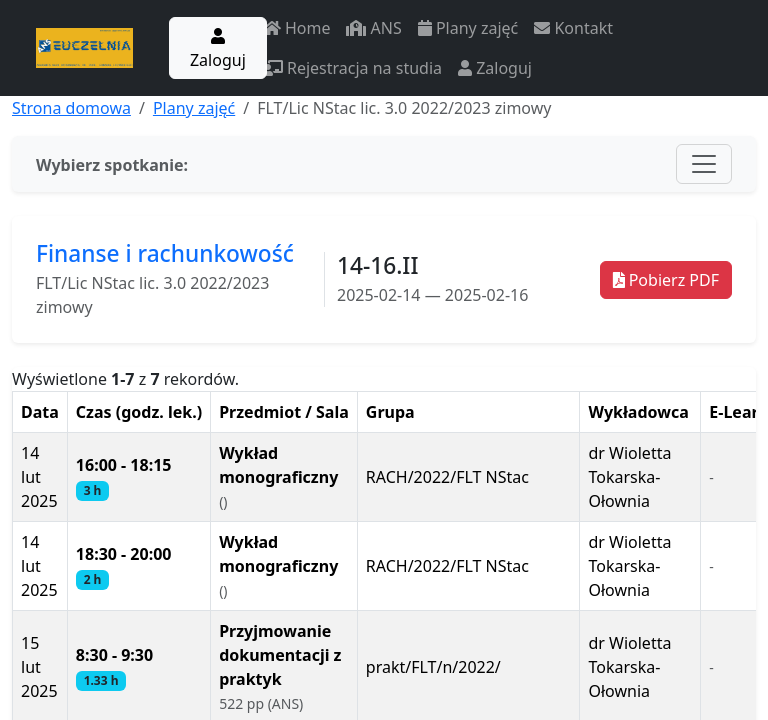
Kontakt (573, 28)
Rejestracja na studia (352, 68)
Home (297, 28)
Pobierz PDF (666, 280)
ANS (373, 28)
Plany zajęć (468, 28)
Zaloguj (218, 49)
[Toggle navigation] (704, 164)
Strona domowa (71, 108)
